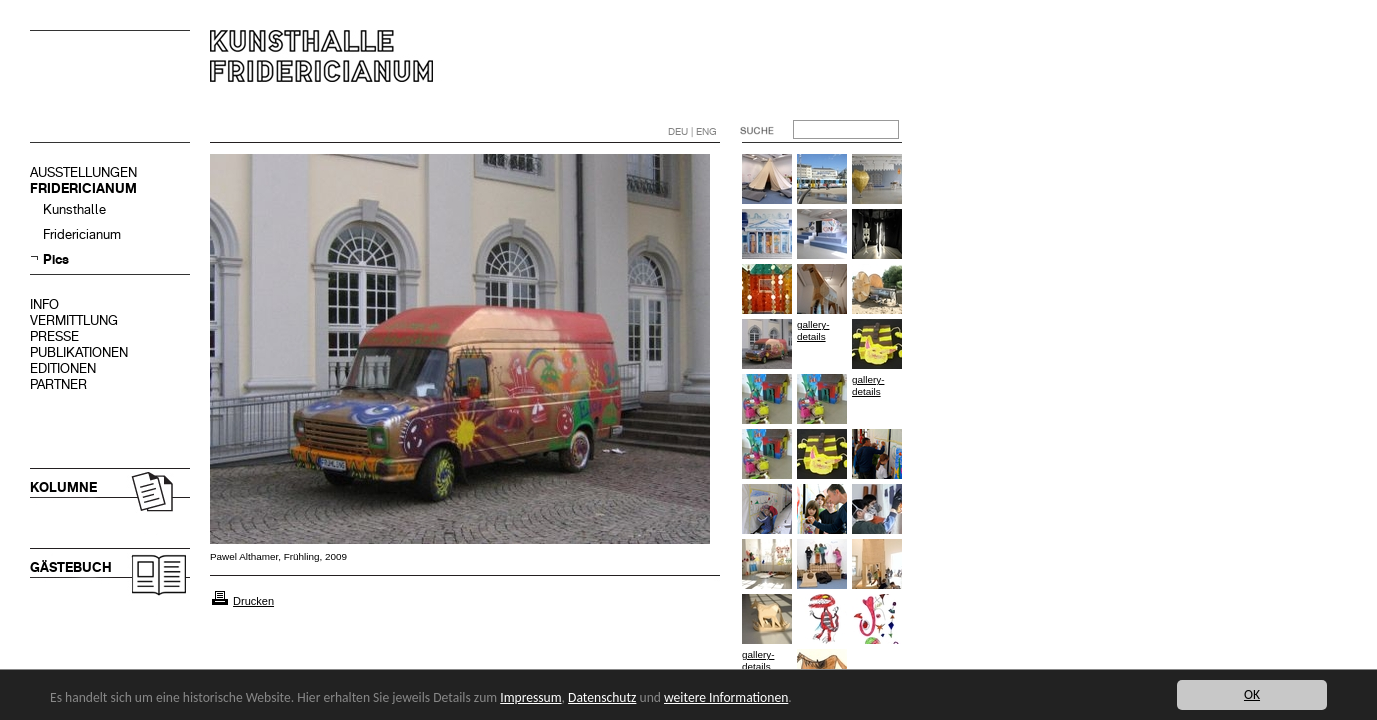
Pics (56, 259)
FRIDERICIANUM (83, 188)
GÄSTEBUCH (71, 567)
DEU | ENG (692, 131)
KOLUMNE (63, 487)
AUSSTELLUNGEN (83, 172)
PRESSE (54, 336)
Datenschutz (602, 697)
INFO (44, 304)
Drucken (253, 601)
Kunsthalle (74, 209)
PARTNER (58, 384)
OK (1252, 694)
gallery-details (813, 330)
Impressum (530, 697)
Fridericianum (82, 234)
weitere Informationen (726, 697)
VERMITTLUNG (74, 320)
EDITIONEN (63, 368)
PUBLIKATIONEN (79, 352)
